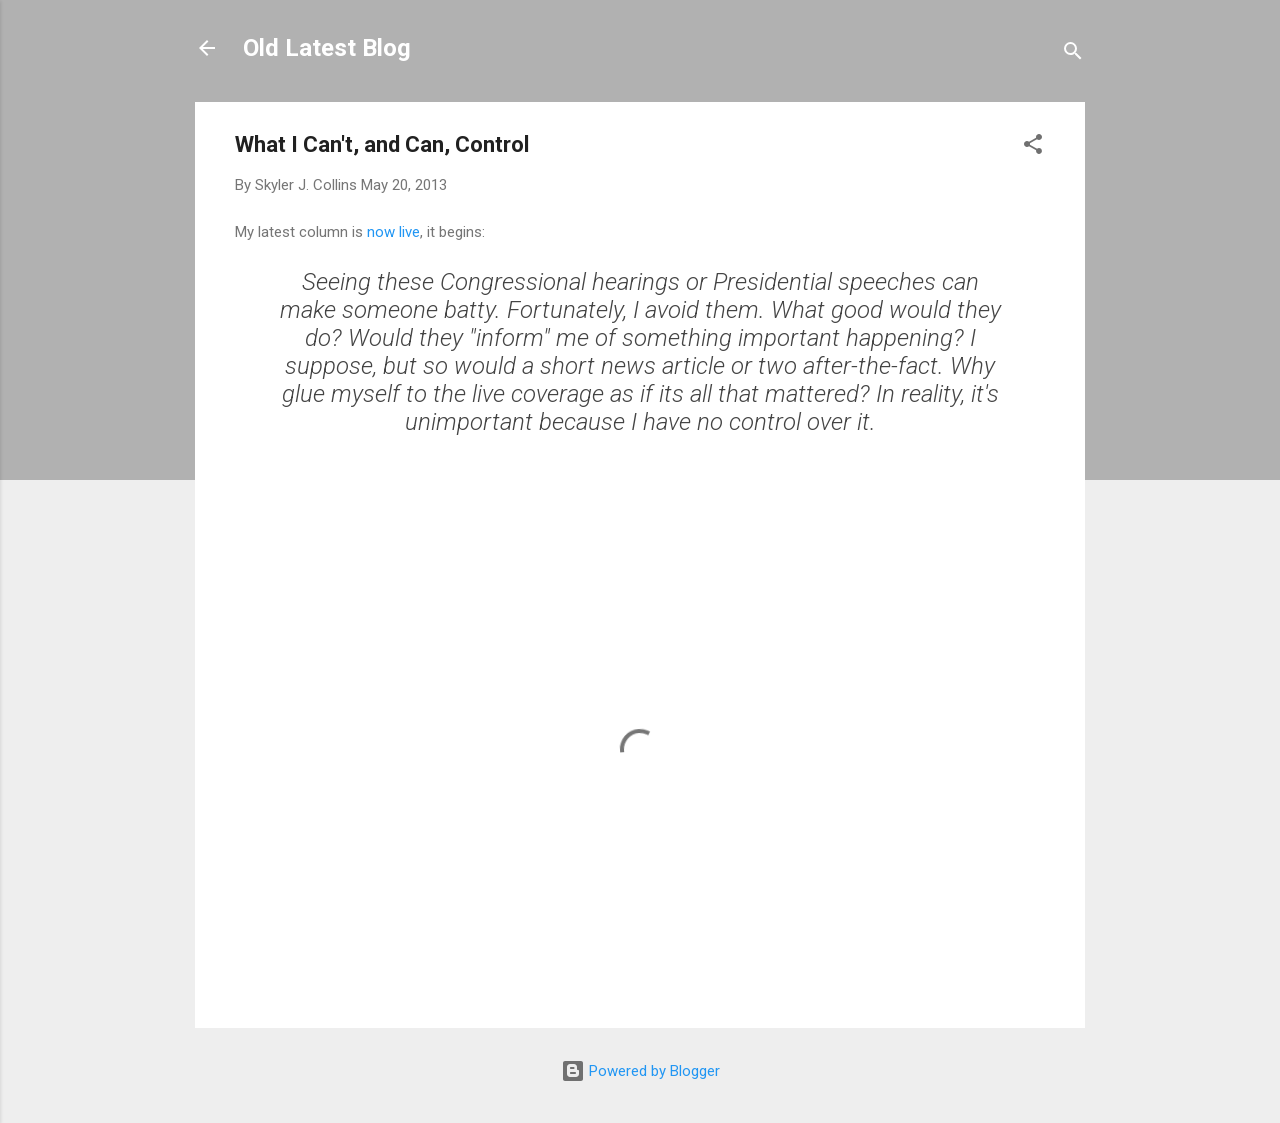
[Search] (1073, 54)
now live (393, 232)
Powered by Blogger (640, 1071)
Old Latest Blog (327, 48)
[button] (1033, 147)
